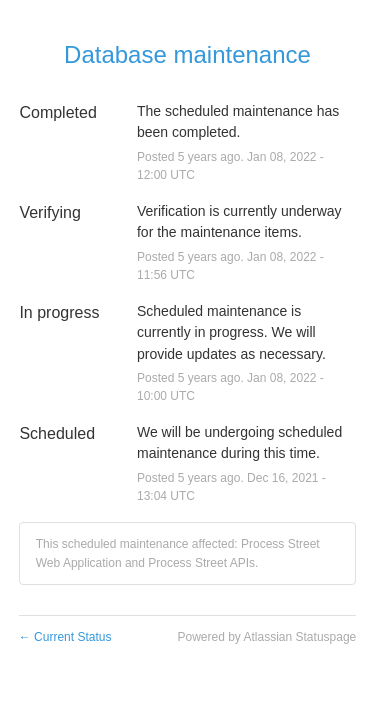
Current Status (65, 637)
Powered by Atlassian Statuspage (266, 637)
